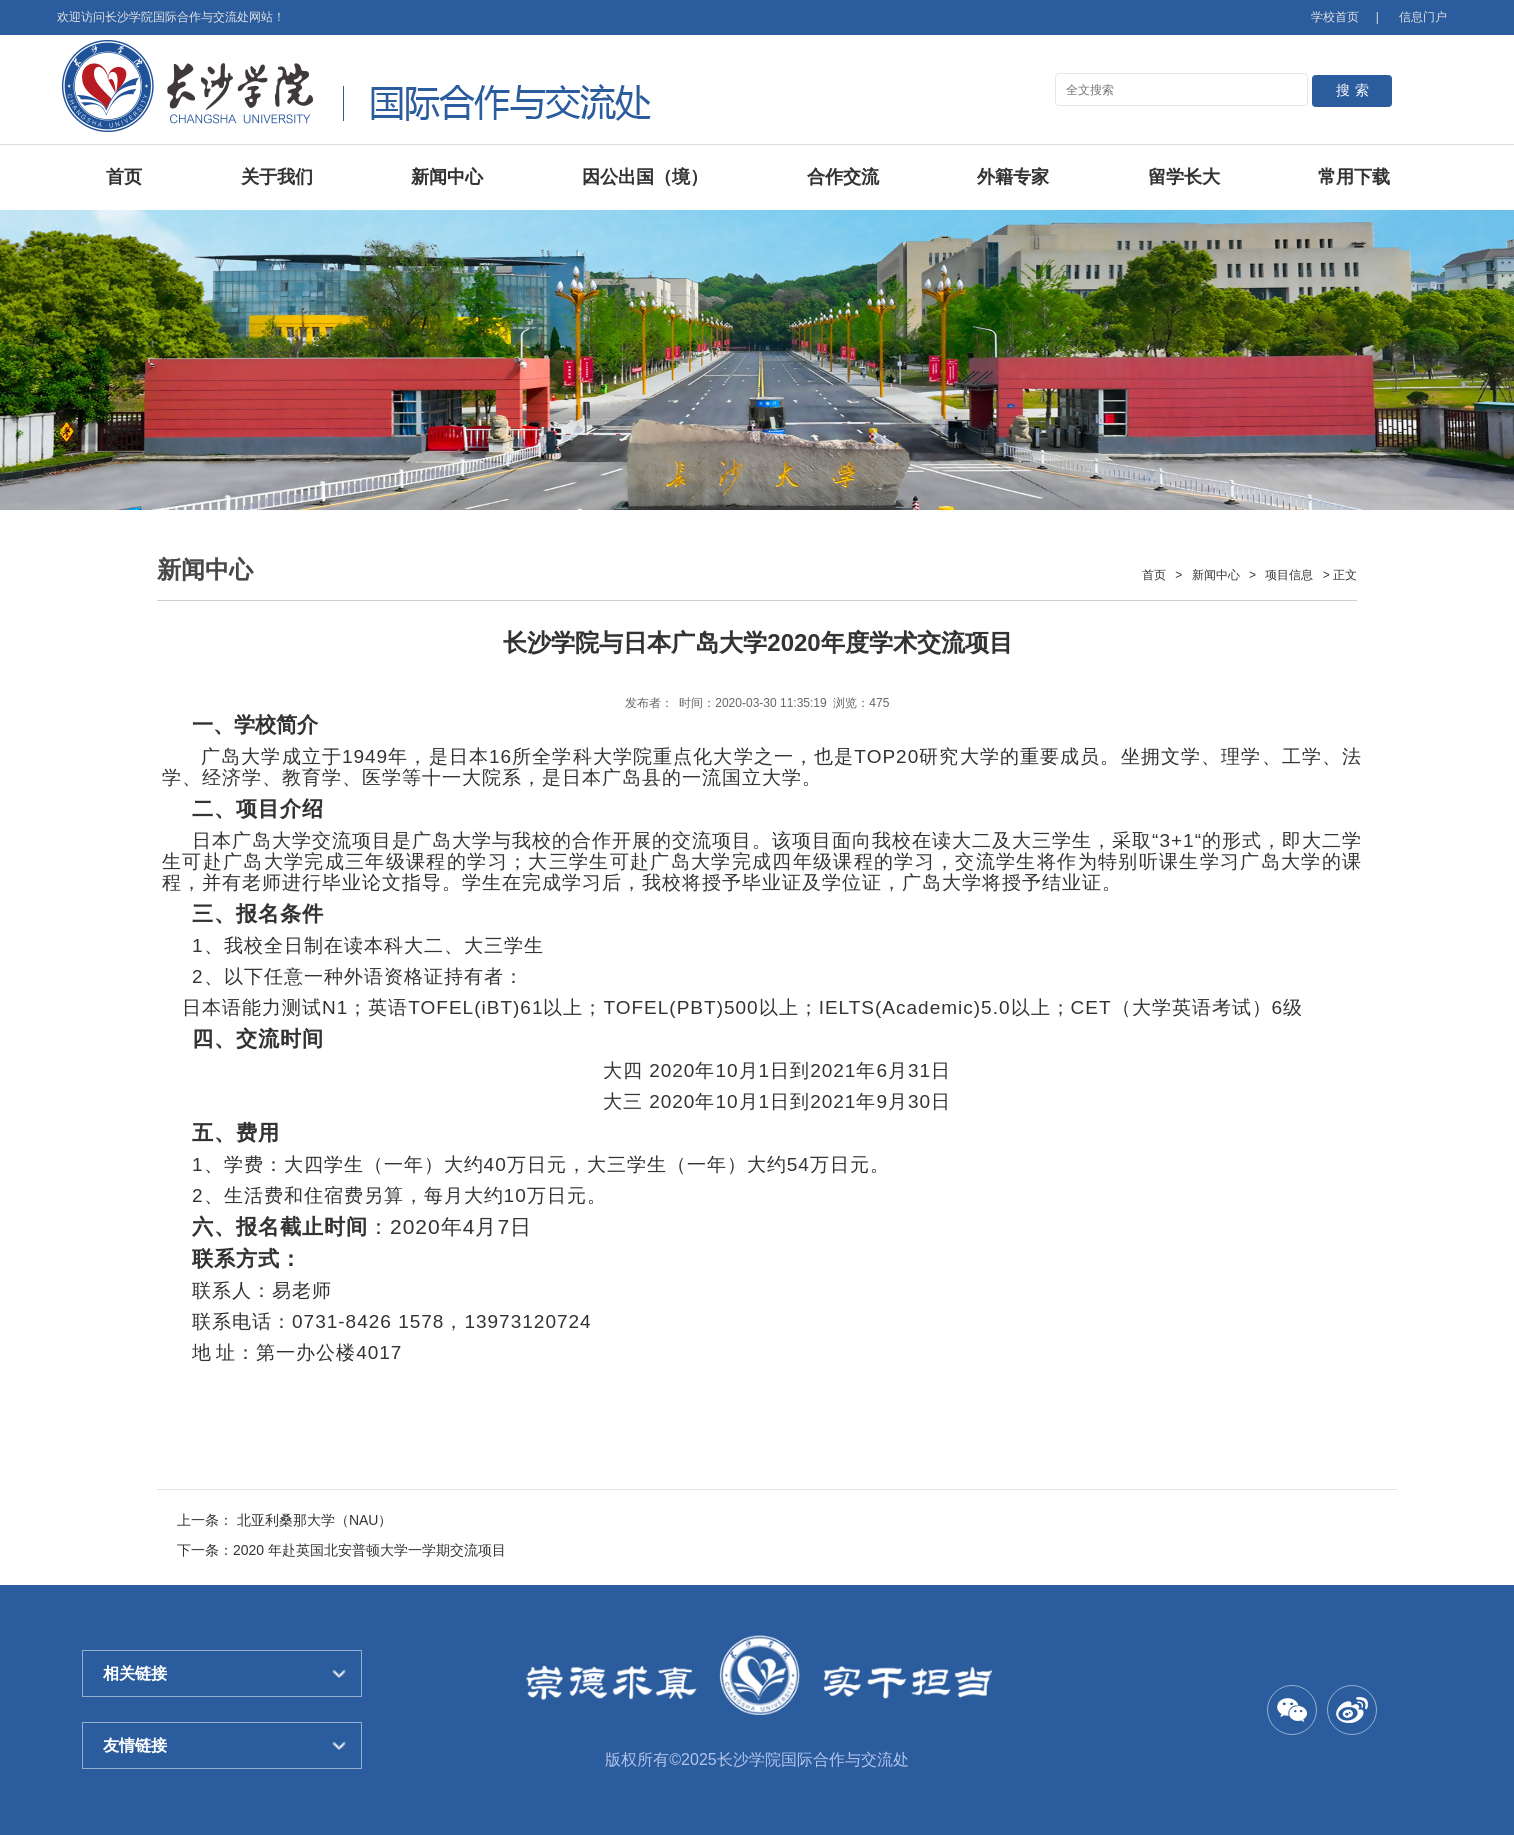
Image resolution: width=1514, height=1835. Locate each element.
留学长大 (1184, 177)
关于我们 (277, 177)
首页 (124, 177)
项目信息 (1289, 575)
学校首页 (1335, 17)
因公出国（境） (645, 177)
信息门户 (1423, 17)
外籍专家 (1013, 177)
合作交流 (843, 177)
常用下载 (1354, 177)
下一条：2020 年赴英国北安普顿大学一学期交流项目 (341, 1550)
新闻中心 (447, 177)
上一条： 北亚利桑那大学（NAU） (284, 1520)
